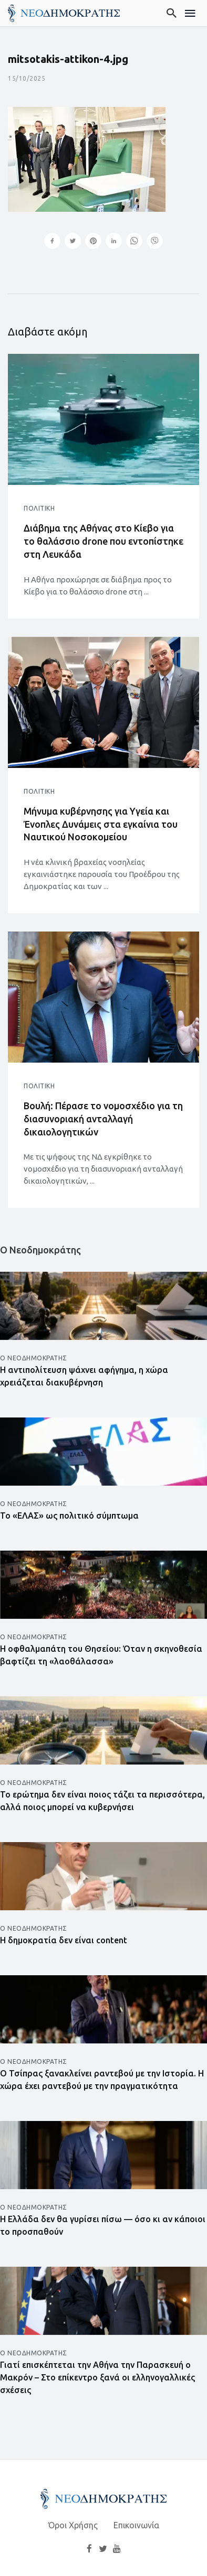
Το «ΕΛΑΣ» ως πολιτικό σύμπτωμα (69, 1515)
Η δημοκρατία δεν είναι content (63, 1940)
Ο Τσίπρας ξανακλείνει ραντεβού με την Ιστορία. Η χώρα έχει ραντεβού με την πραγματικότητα (102, 2080)
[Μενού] (190, 13)
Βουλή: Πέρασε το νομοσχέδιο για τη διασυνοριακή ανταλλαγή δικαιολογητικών (103, 1118)
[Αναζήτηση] (172, 13)
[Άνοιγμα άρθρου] (103, 419)
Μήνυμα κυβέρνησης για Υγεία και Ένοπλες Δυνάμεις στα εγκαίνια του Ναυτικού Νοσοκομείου (101, 824)
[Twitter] (103, 2548)
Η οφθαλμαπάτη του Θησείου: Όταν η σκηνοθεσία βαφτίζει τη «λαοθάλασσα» (101, 1655)
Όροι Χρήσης (73, 2525)
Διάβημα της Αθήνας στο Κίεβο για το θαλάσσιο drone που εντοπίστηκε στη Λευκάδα (103, 541)
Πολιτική (39, 508)
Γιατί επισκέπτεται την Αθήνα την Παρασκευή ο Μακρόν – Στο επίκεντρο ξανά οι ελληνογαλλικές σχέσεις (97, 2377)
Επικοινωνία (136, 2525)
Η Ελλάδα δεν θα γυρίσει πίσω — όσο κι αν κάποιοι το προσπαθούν (102, 2225)
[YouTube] (117, 2548)
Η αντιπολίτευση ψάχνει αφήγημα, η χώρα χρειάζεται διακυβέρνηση (84, 1376)
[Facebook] (89, 2548)
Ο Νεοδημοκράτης (33, 1358)
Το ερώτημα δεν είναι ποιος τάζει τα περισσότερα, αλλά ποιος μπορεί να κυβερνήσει (102, 1801)
